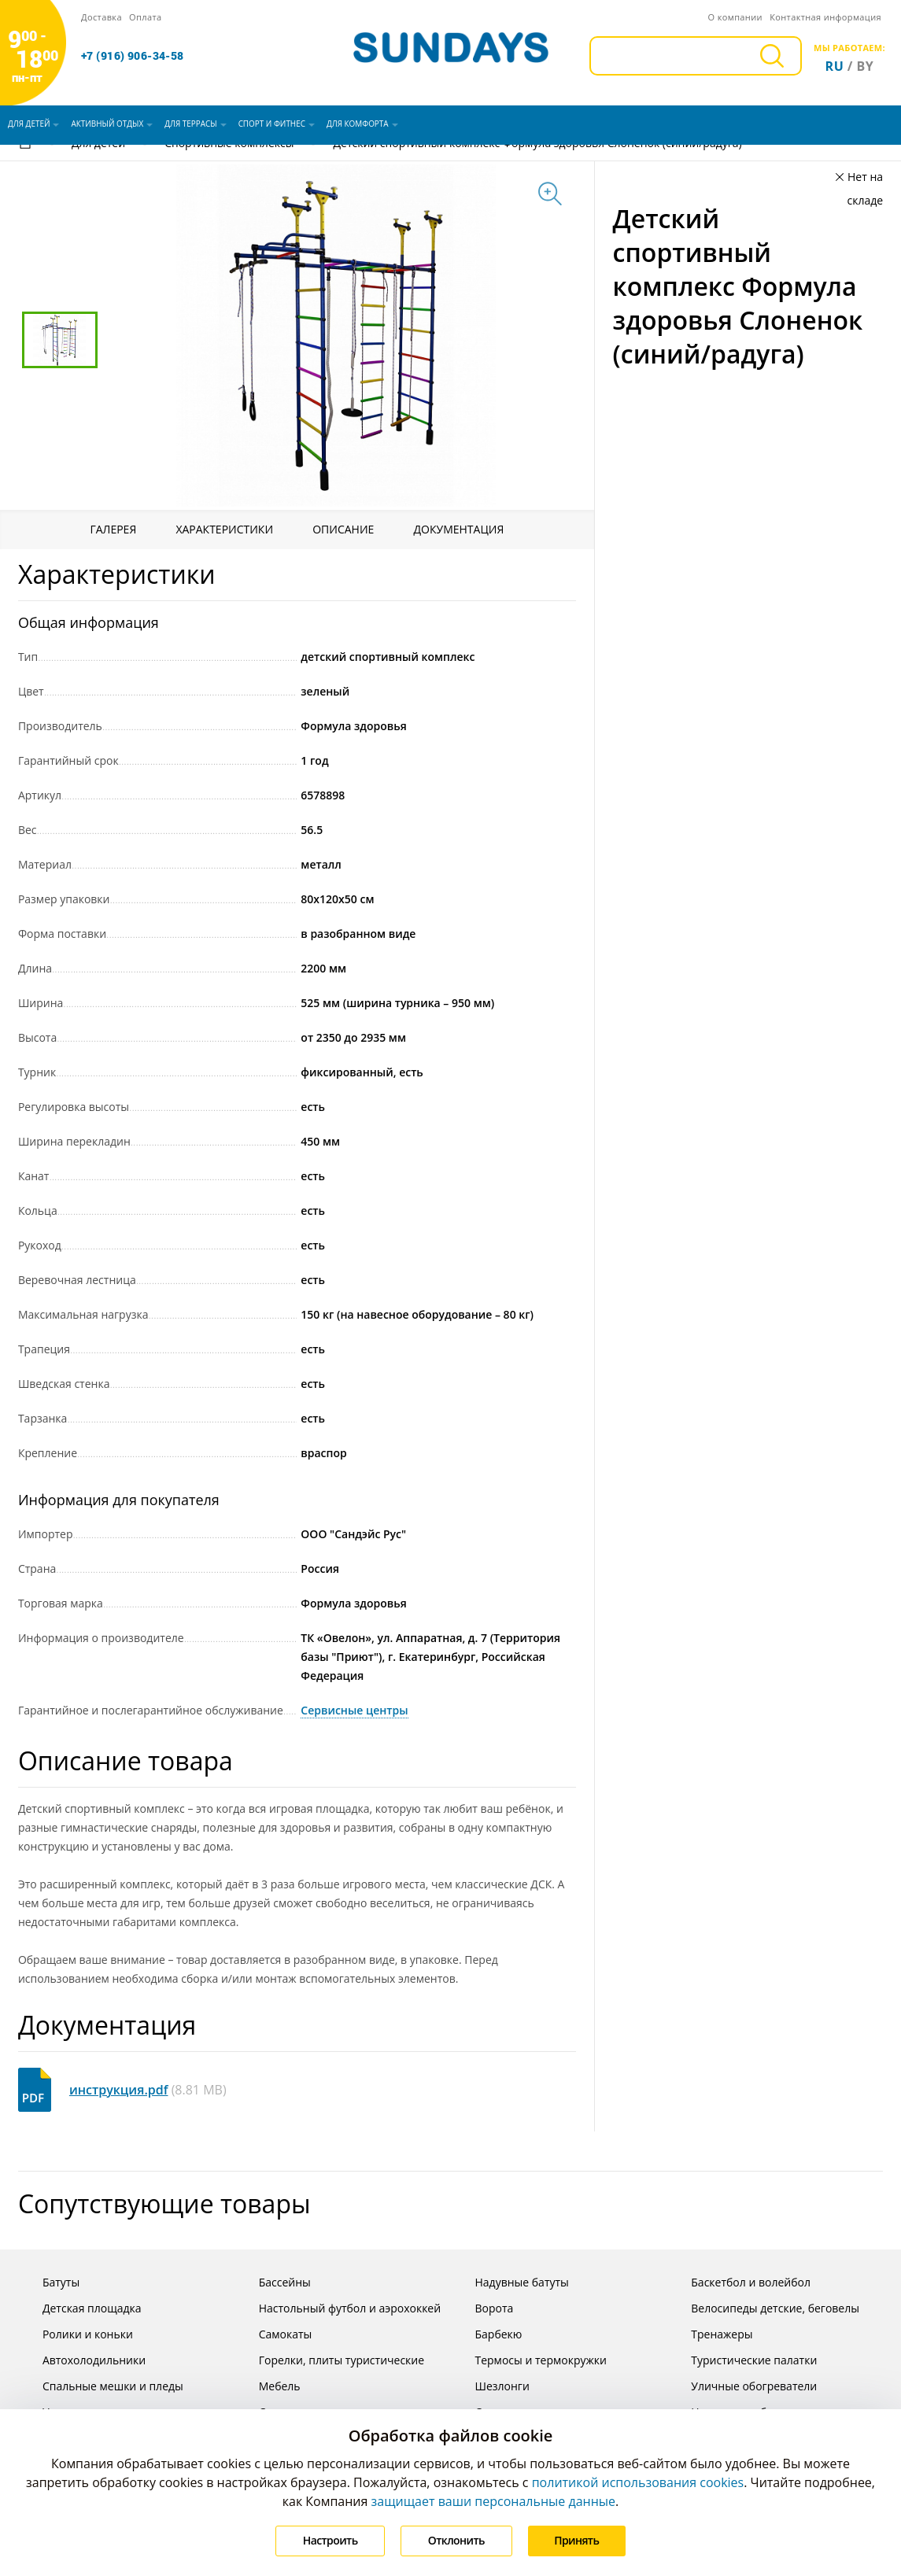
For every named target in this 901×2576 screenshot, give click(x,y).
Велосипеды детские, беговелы (763, 2308)
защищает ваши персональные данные (493, 2501)
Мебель (267, 2386)
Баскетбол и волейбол (739, 2282)
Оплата (145, 17)
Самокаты (273, 2334)
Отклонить (456, 2540)
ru (834, 66)
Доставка (101, 17)
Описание (343, 529)
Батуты (48, 2282)
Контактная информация (825, 17)
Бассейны (272, 2282)
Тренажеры (709, 2334)
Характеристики (224, 529)
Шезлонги (489, 2386)
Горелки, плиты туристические (329, 2360)
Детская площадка (80, 2308)
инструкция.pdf (118, 2089)
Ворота (481, 2308)
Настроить (329, 2540)
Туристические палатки (742, 2360)
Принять (577, 2540)
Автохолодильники (82, 2360)
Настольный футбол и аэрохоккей (337, 2308)
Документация (459, 529)
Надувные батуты (509, 2282)
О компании (735, 17)
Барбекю (486, 2334)
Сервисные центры (354, 1710)
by (865, 66)
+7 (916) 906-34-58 (132, 55)
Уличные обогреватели (742, 2386)
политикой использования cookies (638, 2482)
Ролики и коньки (75, 2334)
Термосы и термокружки (528, 2360)
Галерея (113, 529)
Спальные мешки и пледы (100, 2386)
